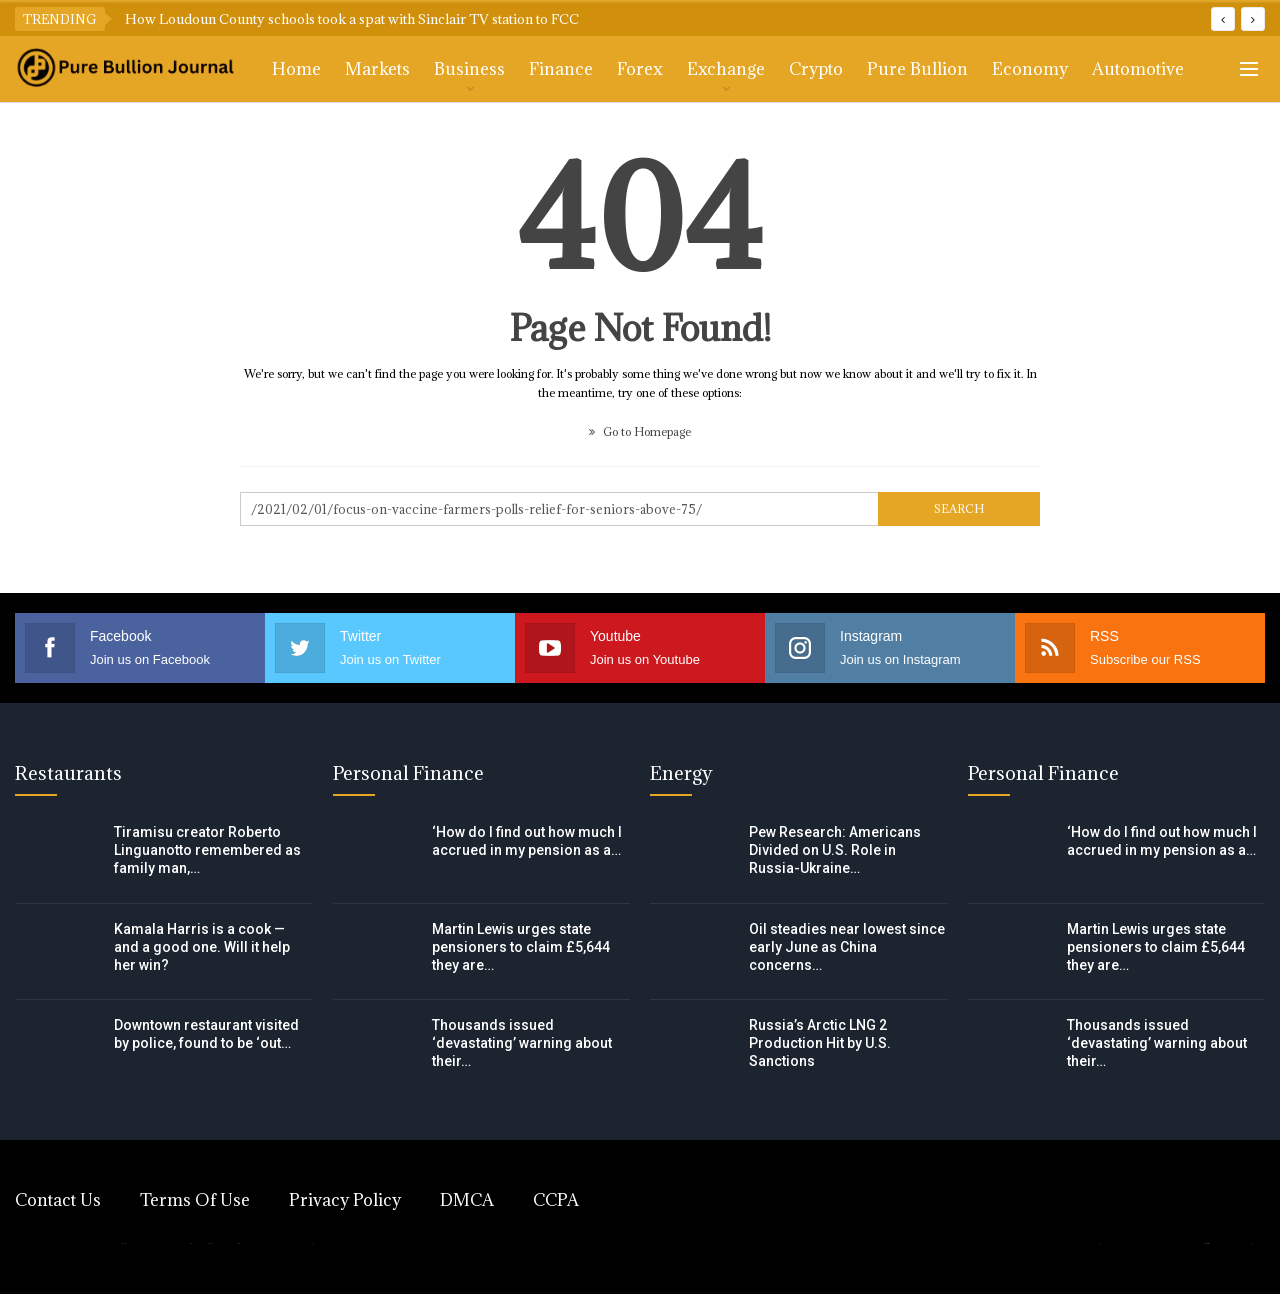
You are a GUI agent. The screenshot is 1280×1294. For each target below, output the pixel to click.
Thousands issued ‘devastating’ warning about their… (522, 1043)
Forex (640, 69)
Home (296, 69)
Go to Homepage (640, 431)
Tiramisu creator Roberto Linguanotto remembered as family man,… (207, 850)
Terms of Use (195, 1200)
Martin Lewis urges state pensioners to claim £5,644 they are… (521, 947)
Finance (561, 69)
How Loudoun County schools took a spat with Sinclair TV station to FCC (352, 19)
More (1114, 69)
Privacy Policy (345, 1200)
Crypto (816, 69)
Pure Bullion (917, 69)
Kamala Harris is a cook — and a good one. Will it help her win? (202, 947)
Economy (1030, 69)
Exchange (726, 69)
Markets (377, 69)
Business (469, 69)
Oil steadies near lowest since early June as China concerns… (847, 947)
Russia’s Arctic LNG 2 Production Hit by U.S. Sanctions (820, 1043)
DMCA (467, 1200)
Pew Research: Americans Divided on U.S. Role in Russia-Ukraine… (835, 850)
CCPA (556, 1200)
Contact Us (58, 1200)
